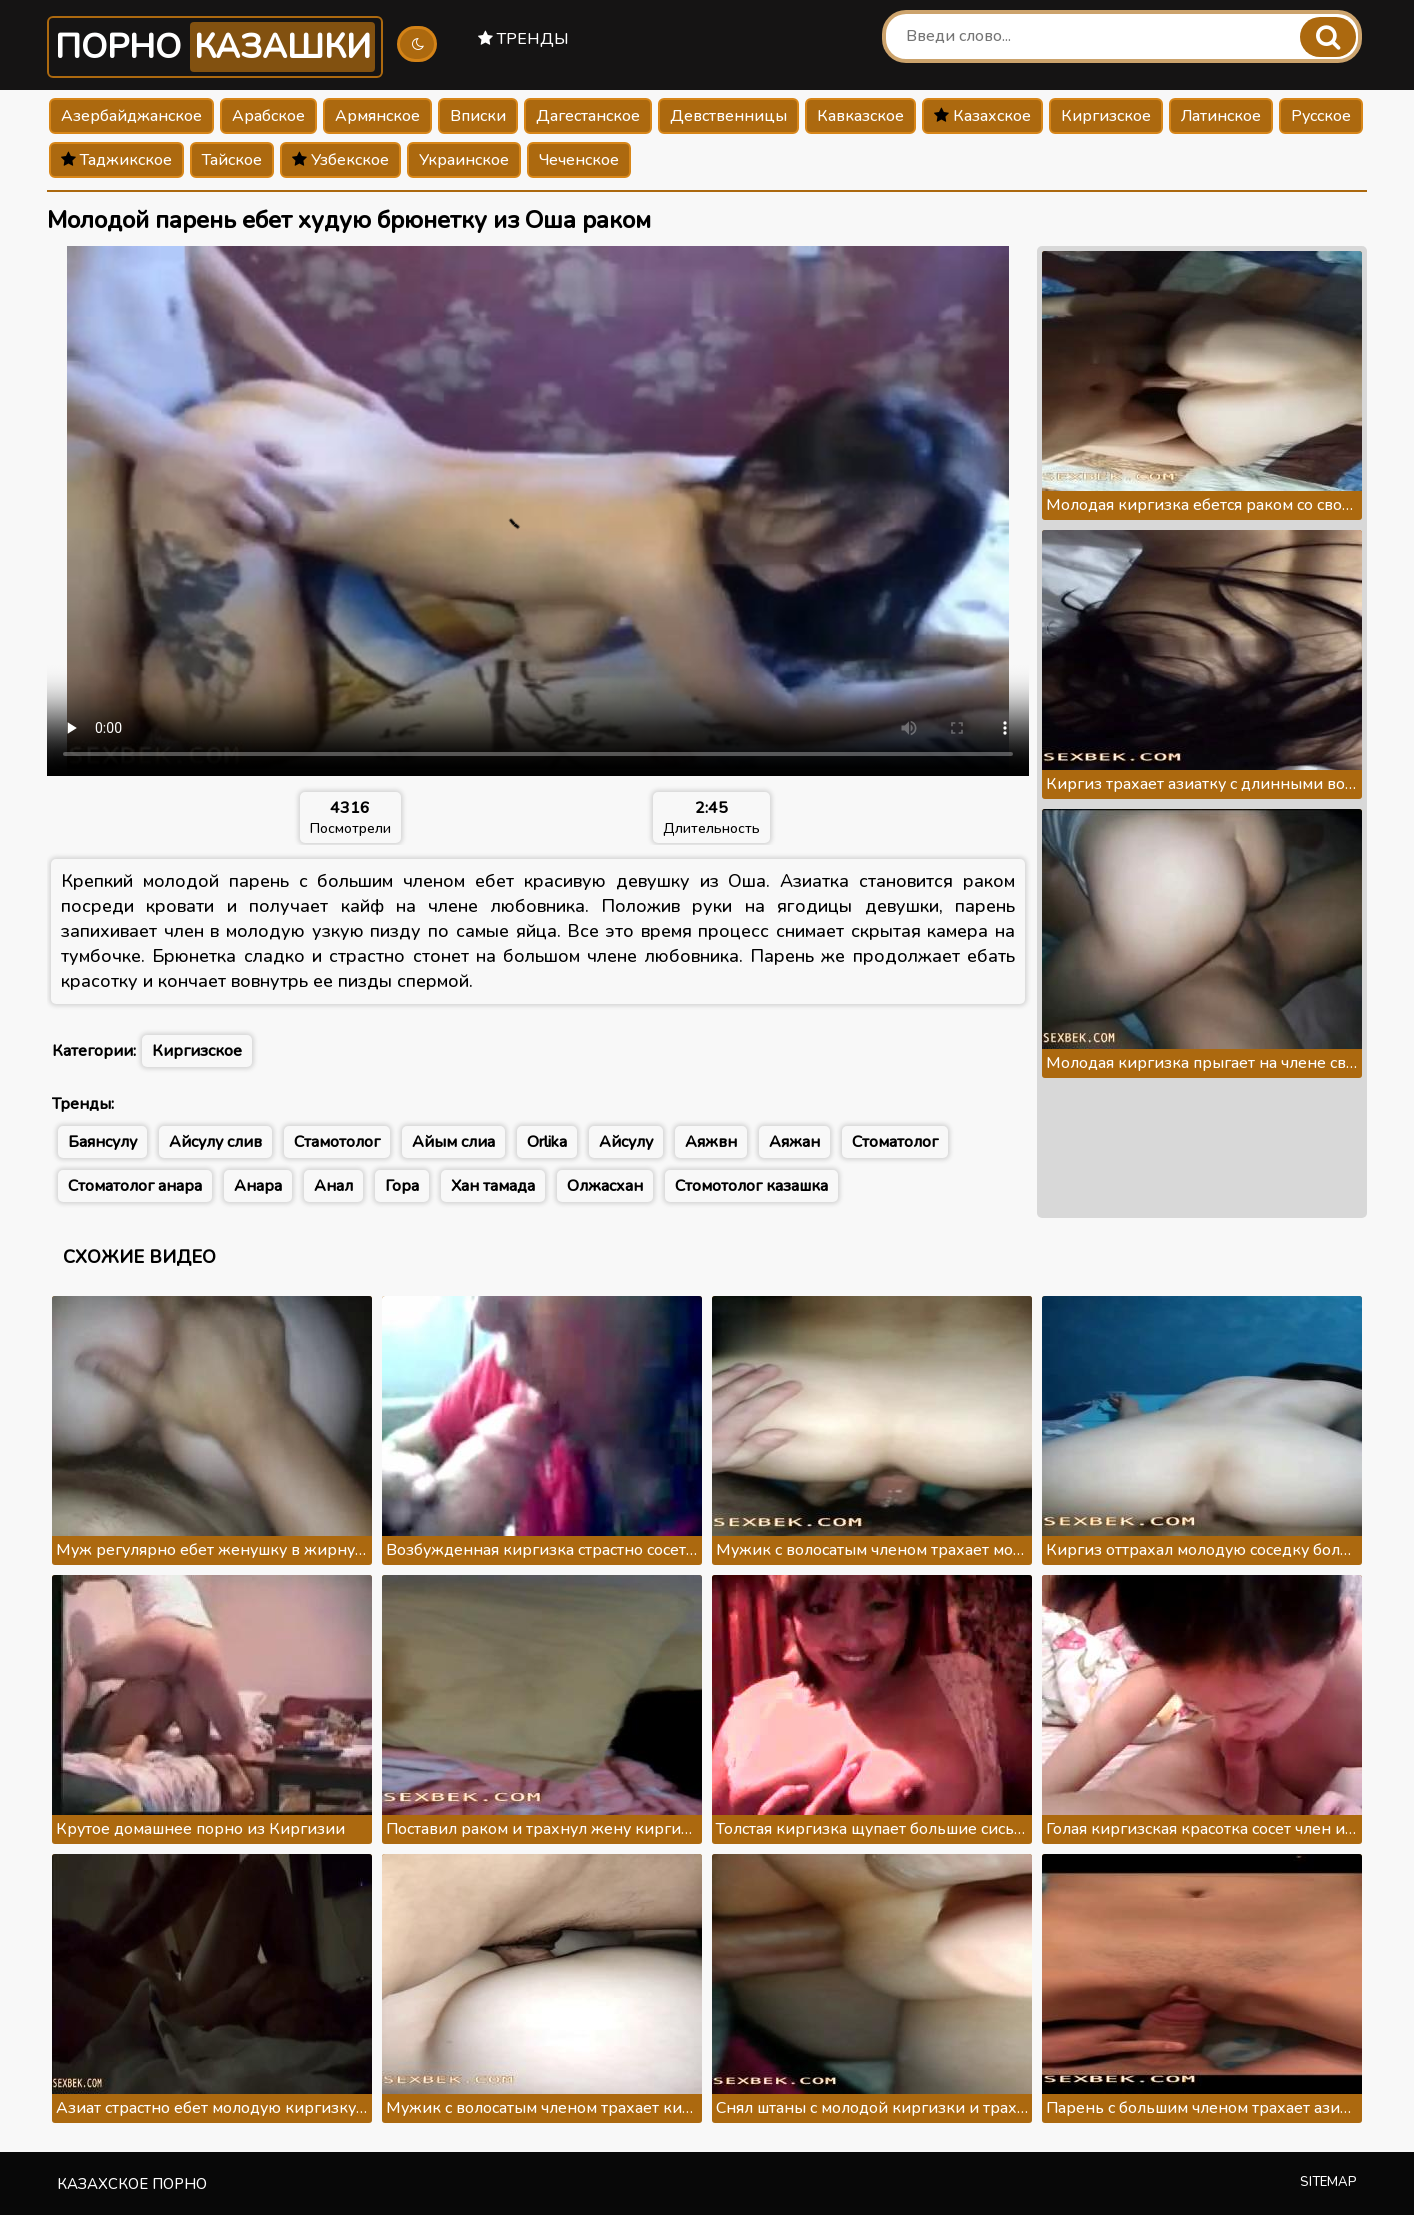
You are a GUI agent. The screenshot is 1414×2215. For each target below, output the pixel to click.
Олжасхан (605, 1186)
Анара (258, 1186)
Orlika (547, 1142)
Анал (333, 1186)
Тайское (232, 160)
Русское (1321, 116)
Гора (402, 1186)
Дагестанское (588, 116)
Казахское (982, 116)
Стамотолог (337, 1142)
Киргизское (1106, 116)
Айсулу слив (215, 1142)
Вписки (478, 116)
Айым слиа (453, 1142)
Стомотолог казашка (751, 1186)
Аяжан (794, 1142)
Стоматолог (895, 1142)
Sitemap (1328, 2182)
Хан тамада (493, 1186)
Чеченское (579, 160)
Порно (215, 47)
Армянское (377, 116)
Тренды (523, 39)
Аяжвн (711, 1142)
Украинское (464, 160)
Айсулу (626, 1142)
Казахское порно (132, 2184)
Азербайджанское (131, 116)
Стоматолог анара (135, 1186)
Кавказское (860, 116)
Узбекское (340, 160)
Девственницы (728, 116)
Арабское (268, 116)
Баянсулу (102, 1142)
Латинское (1221, 116)
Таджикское (116, 160)
